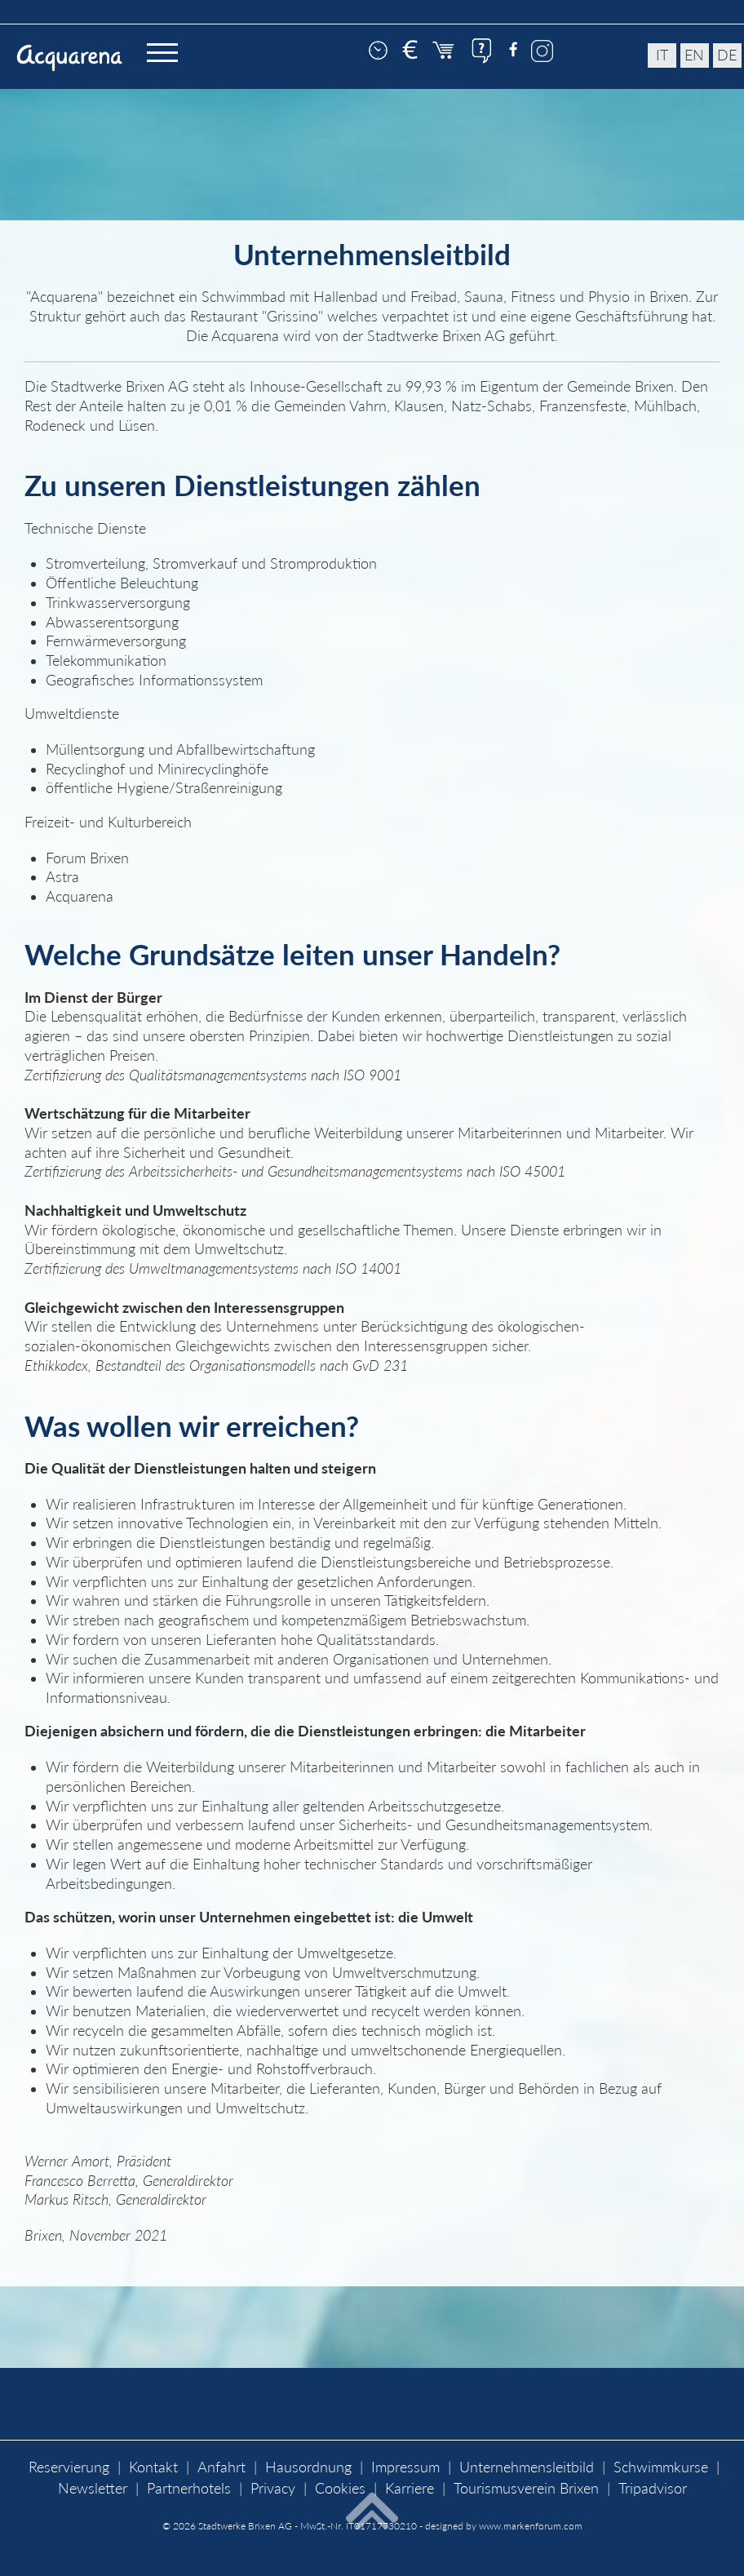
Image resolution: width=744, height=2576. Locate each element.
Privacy (272, 2488)
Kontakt (153, 2467)
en (694, 55)
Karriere (409, 2488)
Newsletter (92, 2488)
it (662, 55)
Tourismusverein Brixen (526, 2488)
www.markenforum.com (530, 2526)
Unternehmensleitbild (526, 2467)
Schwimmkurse (660, 2467)
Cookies (340, 2488)
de (727, 55)
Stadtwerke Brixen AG (245, 2526)
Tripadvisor (652, 2488)
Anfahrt (221, 2467)
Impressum (405, 2467)
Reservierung (69, 2467)
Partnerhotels (189, 2488)
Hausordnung (308, 2467)
